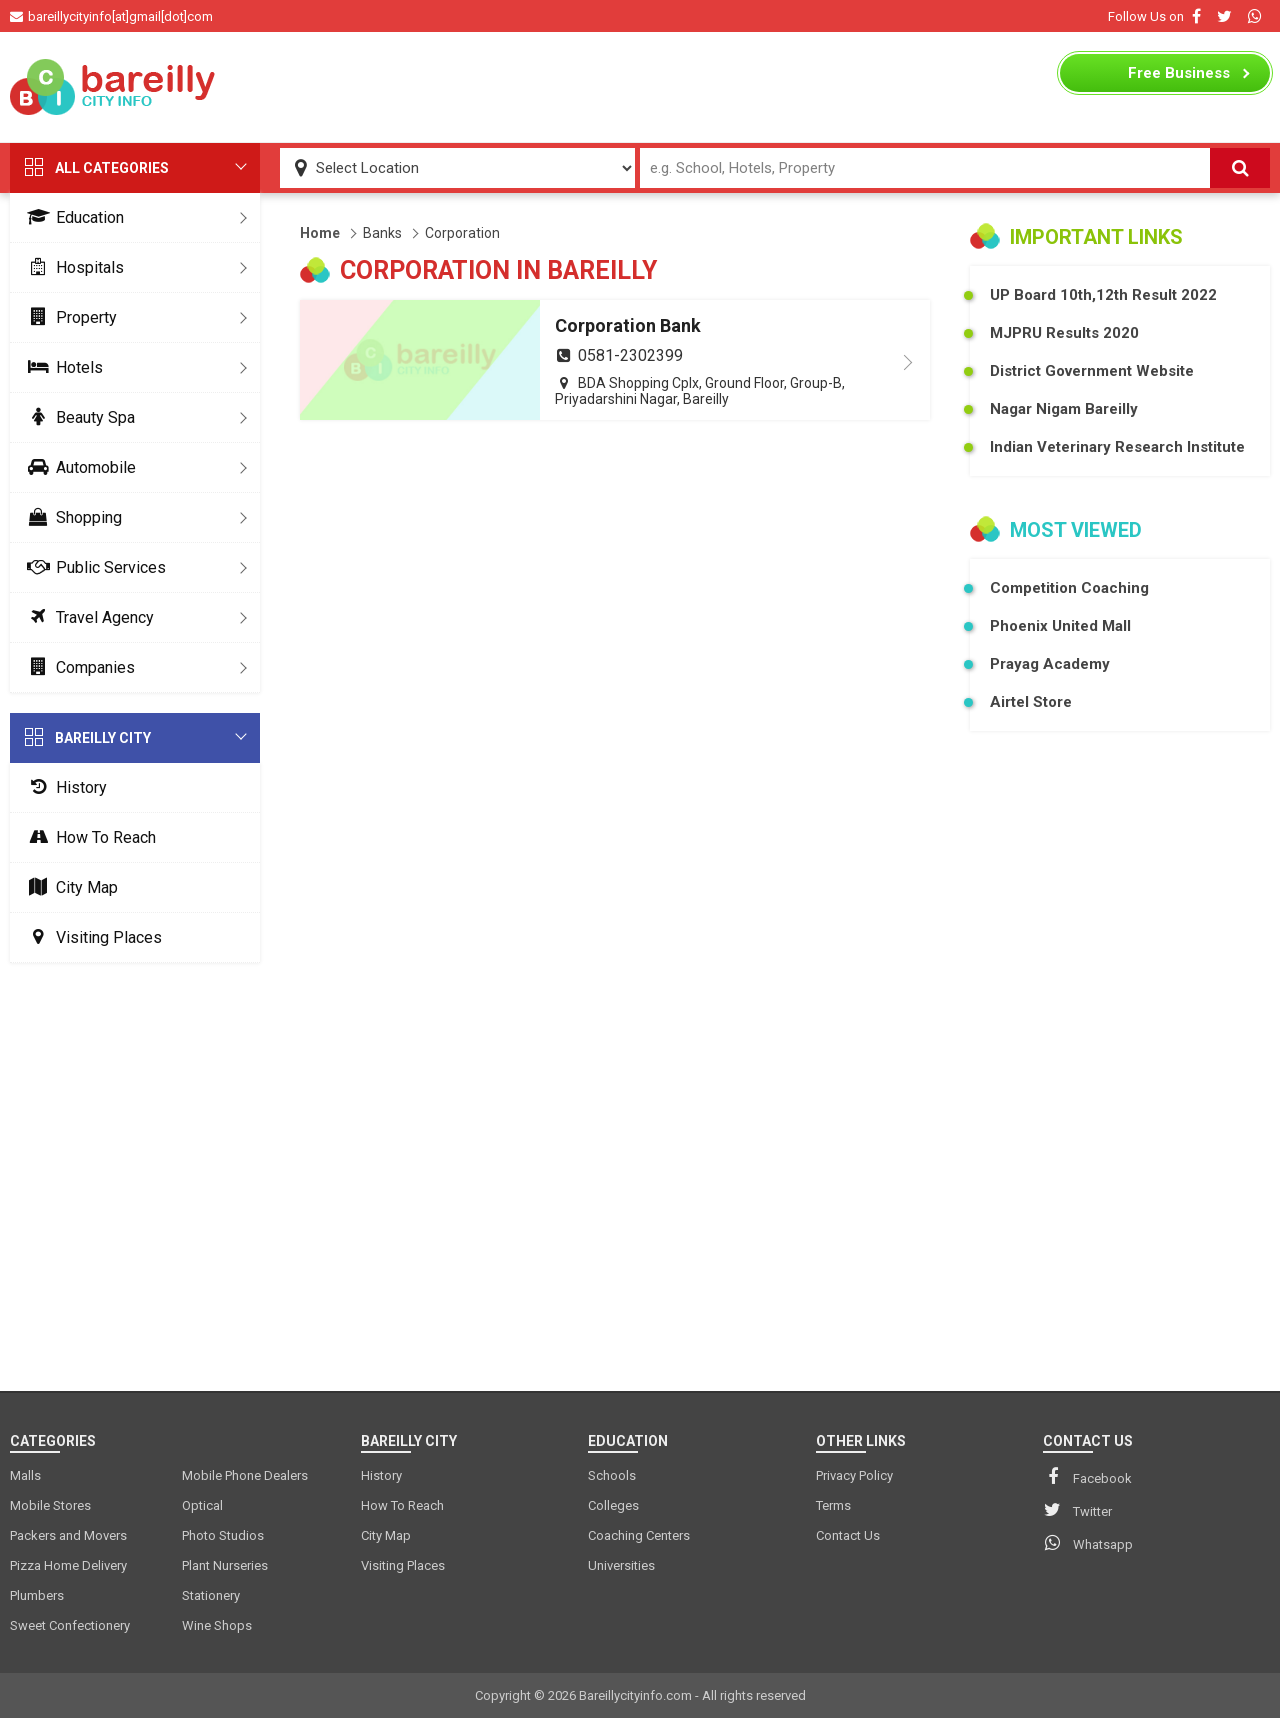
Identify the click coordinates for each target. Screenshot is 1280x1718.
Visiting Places (91, 937)
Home (320, 233)
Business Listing (1179, 78)
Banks (382, 233)
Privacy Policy (854, 1475)
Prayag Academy (1050, 664)
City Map (69, 887)
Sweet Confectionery (70, 1625)
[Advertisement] (640, 87)
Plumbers (37, 1595)
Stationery (211, 1595)
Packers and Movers (68, 1535)
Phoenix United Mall (1060, 626)
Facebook (1087, 1477)
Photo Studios (223, 1535)
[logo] (115, 87)
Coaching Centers (639, 1535)
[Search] (1240, 168)
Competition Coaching (1069, 588)
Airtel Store (1031, 702)
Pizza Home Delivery (68, 1565)
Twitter (1077, 1510)
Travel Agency (87, 617)
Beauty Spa (77, 417)
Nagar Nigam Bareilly (1064, 409)
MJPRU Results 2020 (1064, 333)
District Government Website (1092, 371)
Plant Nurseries (225, 1565)
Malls (25, 1475)
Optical (202, 1505)
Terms (833, 1505)
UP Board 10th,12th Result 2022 (1103, 295)
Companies (77, 667)
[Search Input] (925, 168)
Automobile (78, 467)
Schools (612, 1475)
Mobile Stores (50, 1505)
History (63, 787)
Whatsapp (1088, 1543)
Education (72, 217)
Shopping (71, 517)
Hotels (61, 367)
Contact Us (848, 1535)
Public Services (93, 567)
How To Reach (88, 837)
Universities (621, 1565)
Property (68, 317)
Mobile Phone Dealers (245, 1475)
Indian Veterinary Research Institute (1117, 447)
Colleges (613, 1505)
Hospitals (72, 267)
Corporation (462, 233)
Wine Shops (217, 1625)
